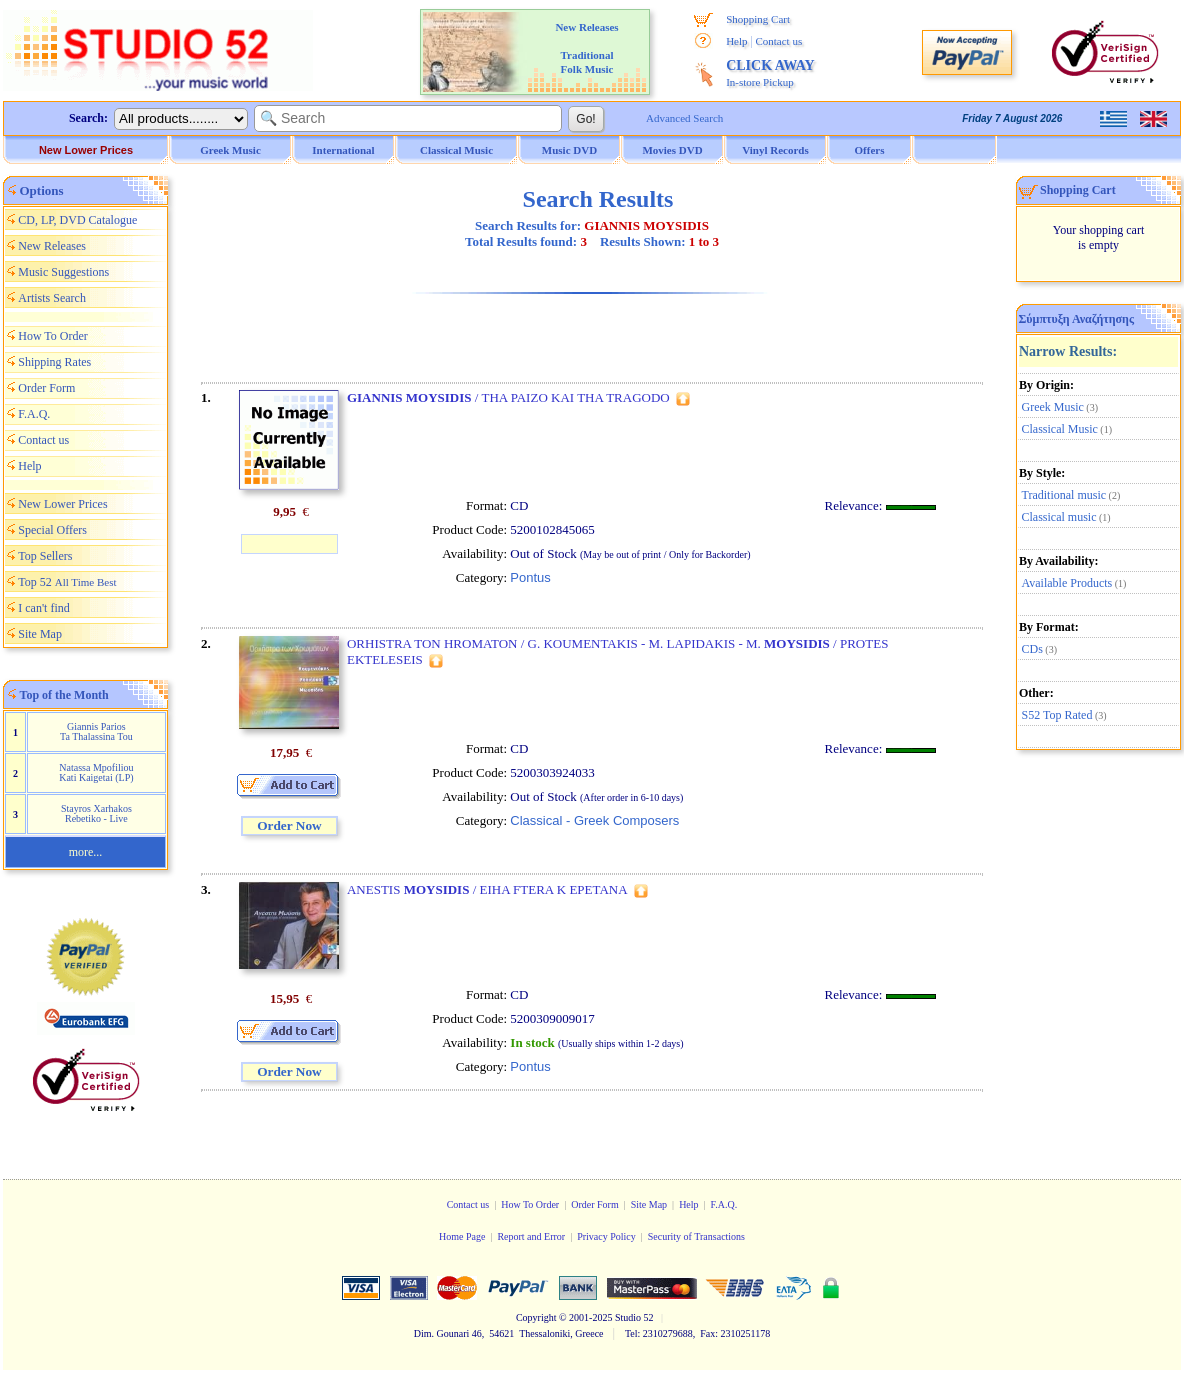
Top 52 (67, 582)
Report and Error (531, 1236)
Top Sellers (45, 556)
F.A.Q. (34, 414)
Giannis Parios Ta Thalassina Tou (96, 731)
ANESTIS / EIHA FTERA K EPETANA (487, 889)
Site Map (40, 634)
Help (736, 41)
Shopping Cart (758, 19)
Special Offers (52, 530)
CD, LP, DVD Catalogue (77, 220)
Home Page (462, 1236)
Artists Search (52, 298)
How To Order (53, 336)
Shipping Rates (54, 362)
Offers (870, 150)
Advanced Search (684, 118)
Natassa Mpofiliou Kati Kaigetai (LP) (96, 772)
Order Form (46, 388)
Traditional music (1064, 495)
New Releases (52, 246)
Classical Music (1060, 429)
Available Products (1067, 583)
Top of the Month (64, 695)
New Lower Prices (86, 150)
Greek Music (1053, 407)
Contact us (778, 41)
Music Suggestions (63, 272)
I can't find (43, 608)
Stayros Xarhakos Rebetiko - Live (96, 813)
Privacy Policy (606, 1236)
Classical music (1059, 517)
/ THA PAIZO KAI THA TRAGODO (508, 397)
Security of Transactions (696, 1236)
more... (86, 852)
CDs (1032, 649)
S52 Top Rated (1057, 715)
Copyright (536, 1317)
